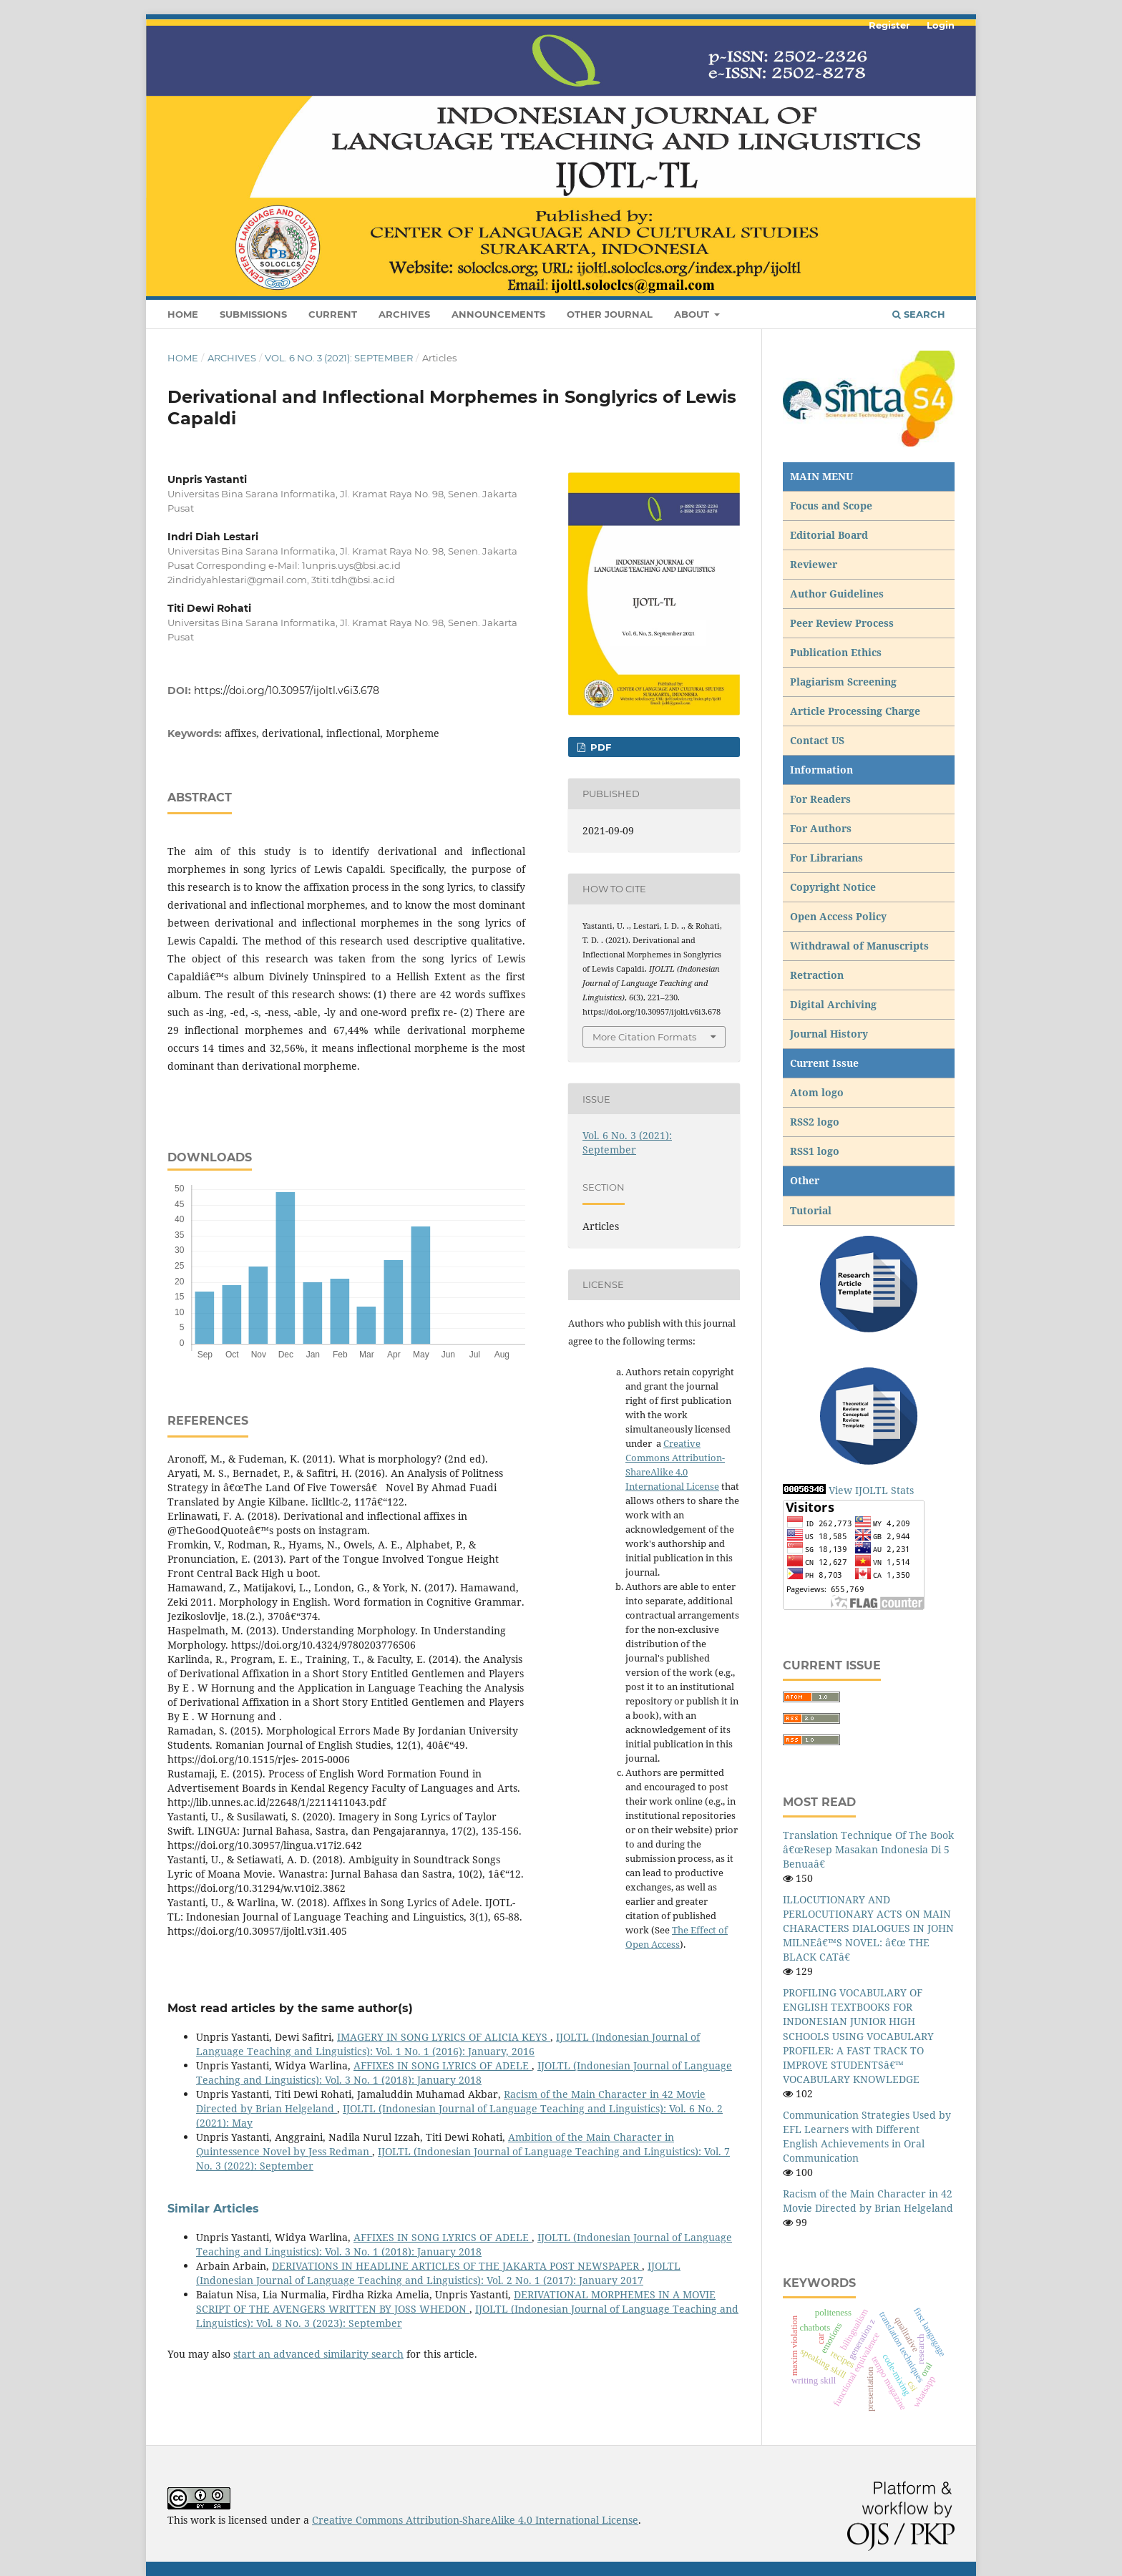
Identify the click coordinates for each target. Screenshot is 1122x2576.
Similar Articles (213, 2208)
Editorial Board (829, 535)
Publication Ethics (836, 652)
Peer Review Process (842, 623)
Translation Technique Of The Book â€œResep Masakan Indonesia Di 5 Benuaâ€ (868, 1849)
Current (332, 314)
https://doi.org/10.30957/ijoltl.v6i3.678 (286, 690)
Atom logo (818, 1092)
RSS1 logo (816, 1151)
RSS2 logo (816, 1121)
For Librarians (826, 857)
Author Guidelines (837, 593)
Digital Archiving (833, 1004)
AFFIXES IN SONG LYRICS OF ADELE (442, 2065)
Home (182, 314)
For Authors (821, 828)
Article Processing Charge (856, 711)
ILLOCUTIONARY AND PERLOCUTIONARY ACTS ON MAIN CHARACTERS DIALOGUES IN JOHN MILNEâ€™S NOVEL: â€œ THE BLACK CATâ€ (868, 1928)
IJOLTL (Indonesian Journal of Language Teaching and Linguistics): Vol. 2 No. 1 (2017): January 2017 (438, 2273)
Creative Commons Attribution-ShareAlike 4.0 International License (475, 2520)
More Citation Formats (644, 1037)
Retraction (817, 975)
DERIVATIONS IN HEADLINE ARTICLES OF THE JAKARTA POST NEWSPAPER (457, 2266)
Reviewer (813, 564)
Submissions (253, 314)
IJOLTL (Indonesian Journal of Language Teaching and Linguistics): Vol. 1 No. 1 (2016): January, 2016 (448, 2044)
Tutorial (812, 1210)
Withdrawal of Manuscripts (859, 945)
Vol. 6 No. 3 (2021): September (339, 358)
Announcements (498, 314)
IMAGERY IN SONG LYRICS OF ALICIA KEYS (443, 2037)
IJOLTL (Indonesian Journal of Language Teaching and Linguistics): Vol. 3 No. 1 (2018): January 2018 (464, 2073)
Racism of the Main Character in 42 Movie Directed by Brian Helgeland (868, 2201)
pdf (599, 747)
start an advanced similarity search (318, 2354)
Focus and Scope (831, 505)
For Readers (820, 799)
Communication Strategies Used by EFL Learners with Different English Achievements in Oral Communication (867, 2136)
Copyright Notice (833, 887)
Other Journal (610, 314)
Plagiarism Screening (843, 681)
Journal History (829, 1033)
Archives (404, 314)
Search (918, 314)
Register (889, 25)
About (693, 314)
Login (941, 25)
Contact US (817, 740)
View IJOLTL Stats (871, 1490)
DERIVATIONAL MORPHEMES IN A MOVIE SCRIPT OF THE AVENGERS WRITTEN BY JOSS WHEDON (456, 2302)
